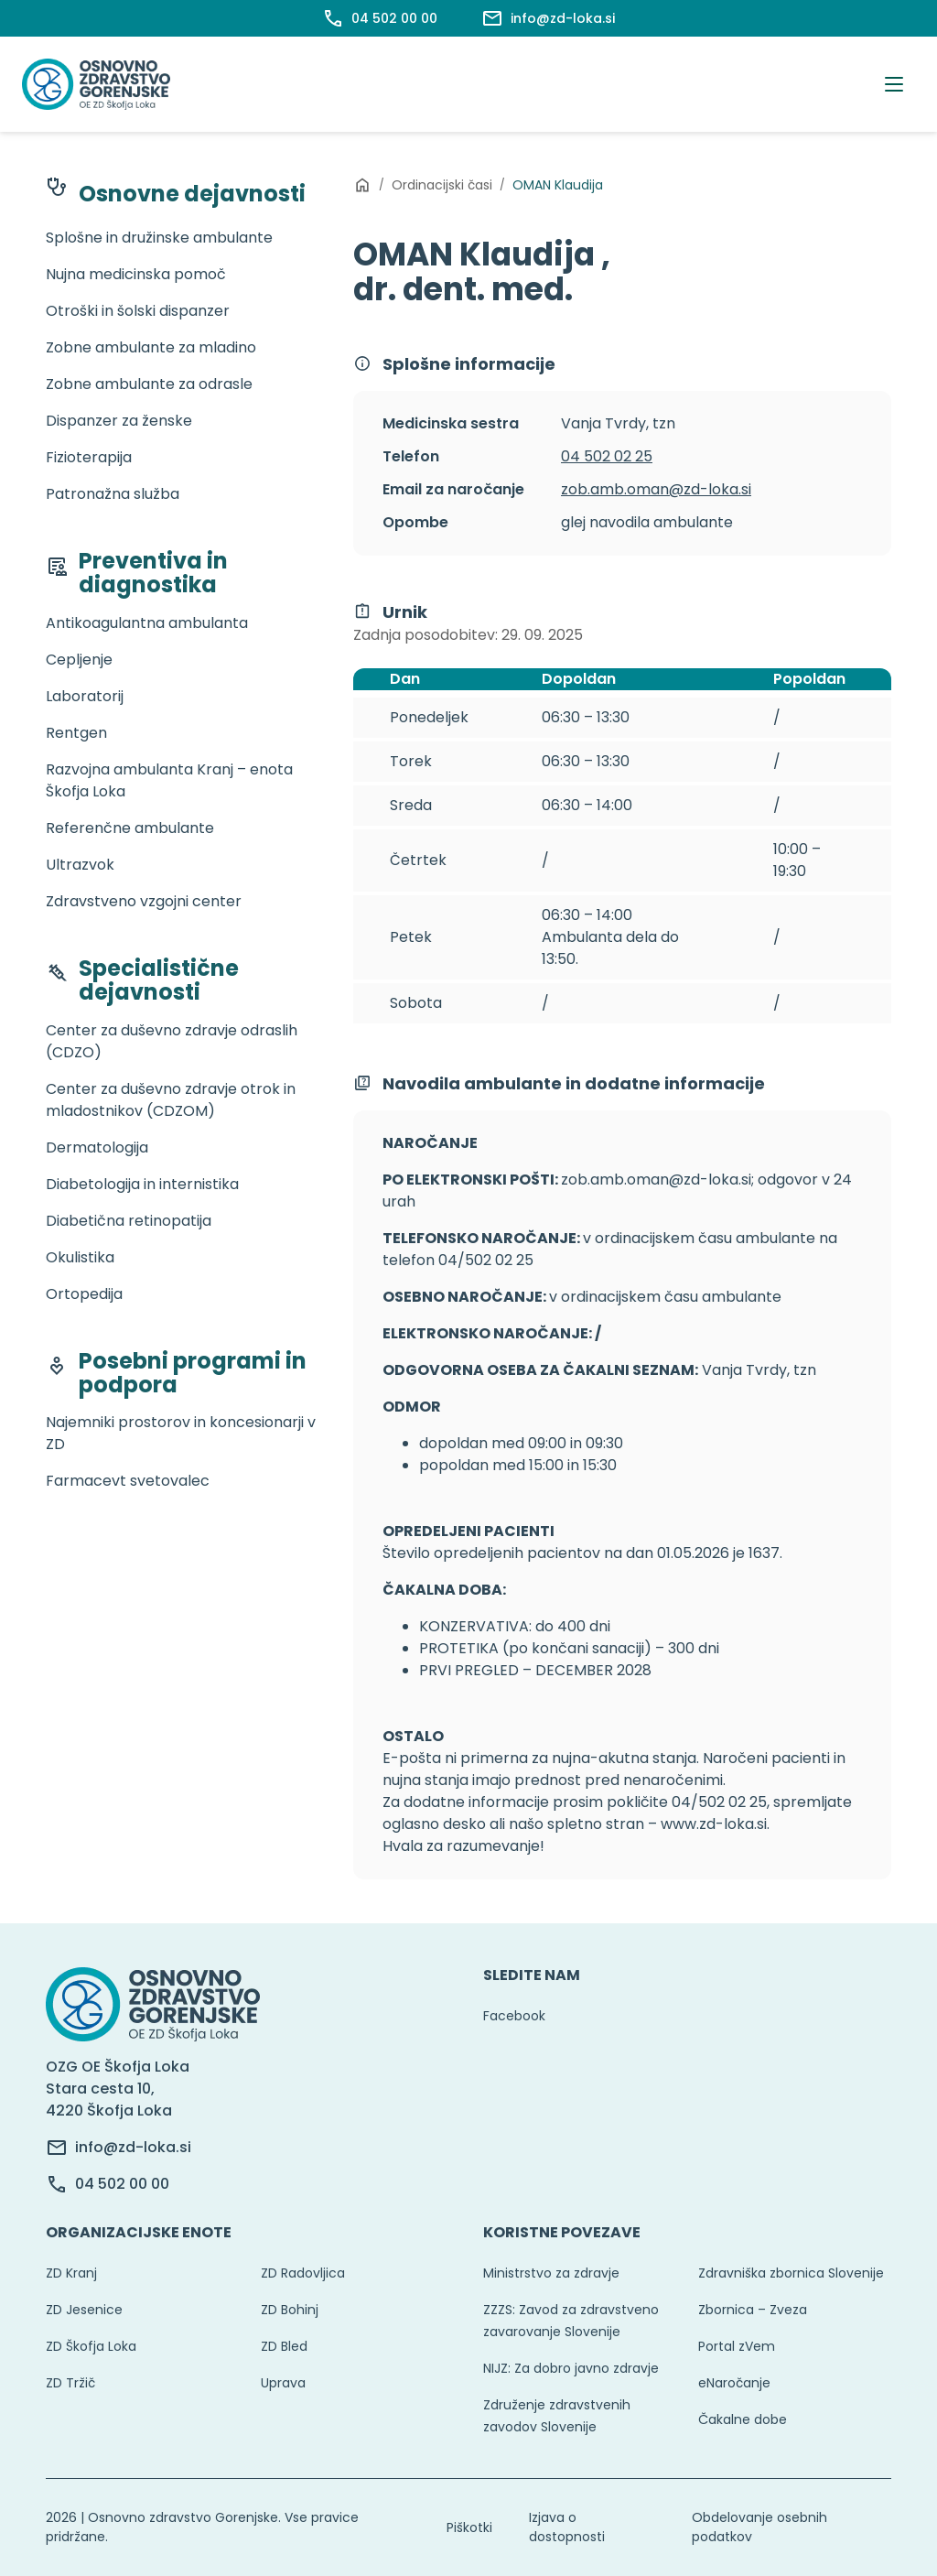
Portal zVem (736, 2346)
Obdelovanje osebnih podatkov (759, 2527)
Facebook (514, 2016)
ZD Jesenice (84, 2309)
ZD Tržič (70, 2383)
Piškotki (469, 2527)
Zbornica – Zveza (752, 2309)
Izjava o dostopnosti (567, 2527)
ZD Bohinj (289, 2309)
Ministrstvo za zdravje (551, 2273)
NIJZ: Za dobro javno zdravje (571, 2368)
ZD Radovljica (303, 2273)
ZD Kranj (71, 2273)
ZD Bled (284, 2346)
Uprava (283, 2383)
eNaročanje (734, 2383)
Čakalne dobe (742, 2419)
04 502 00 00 (122, 2183)
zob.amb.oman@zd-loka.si (656, 489)
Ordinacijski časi (442, 185)
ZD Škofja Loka (91, 2346)
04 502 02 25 (606, 456)
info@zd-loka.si (133, 2147)
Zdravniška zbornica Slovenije (791, 2273)
